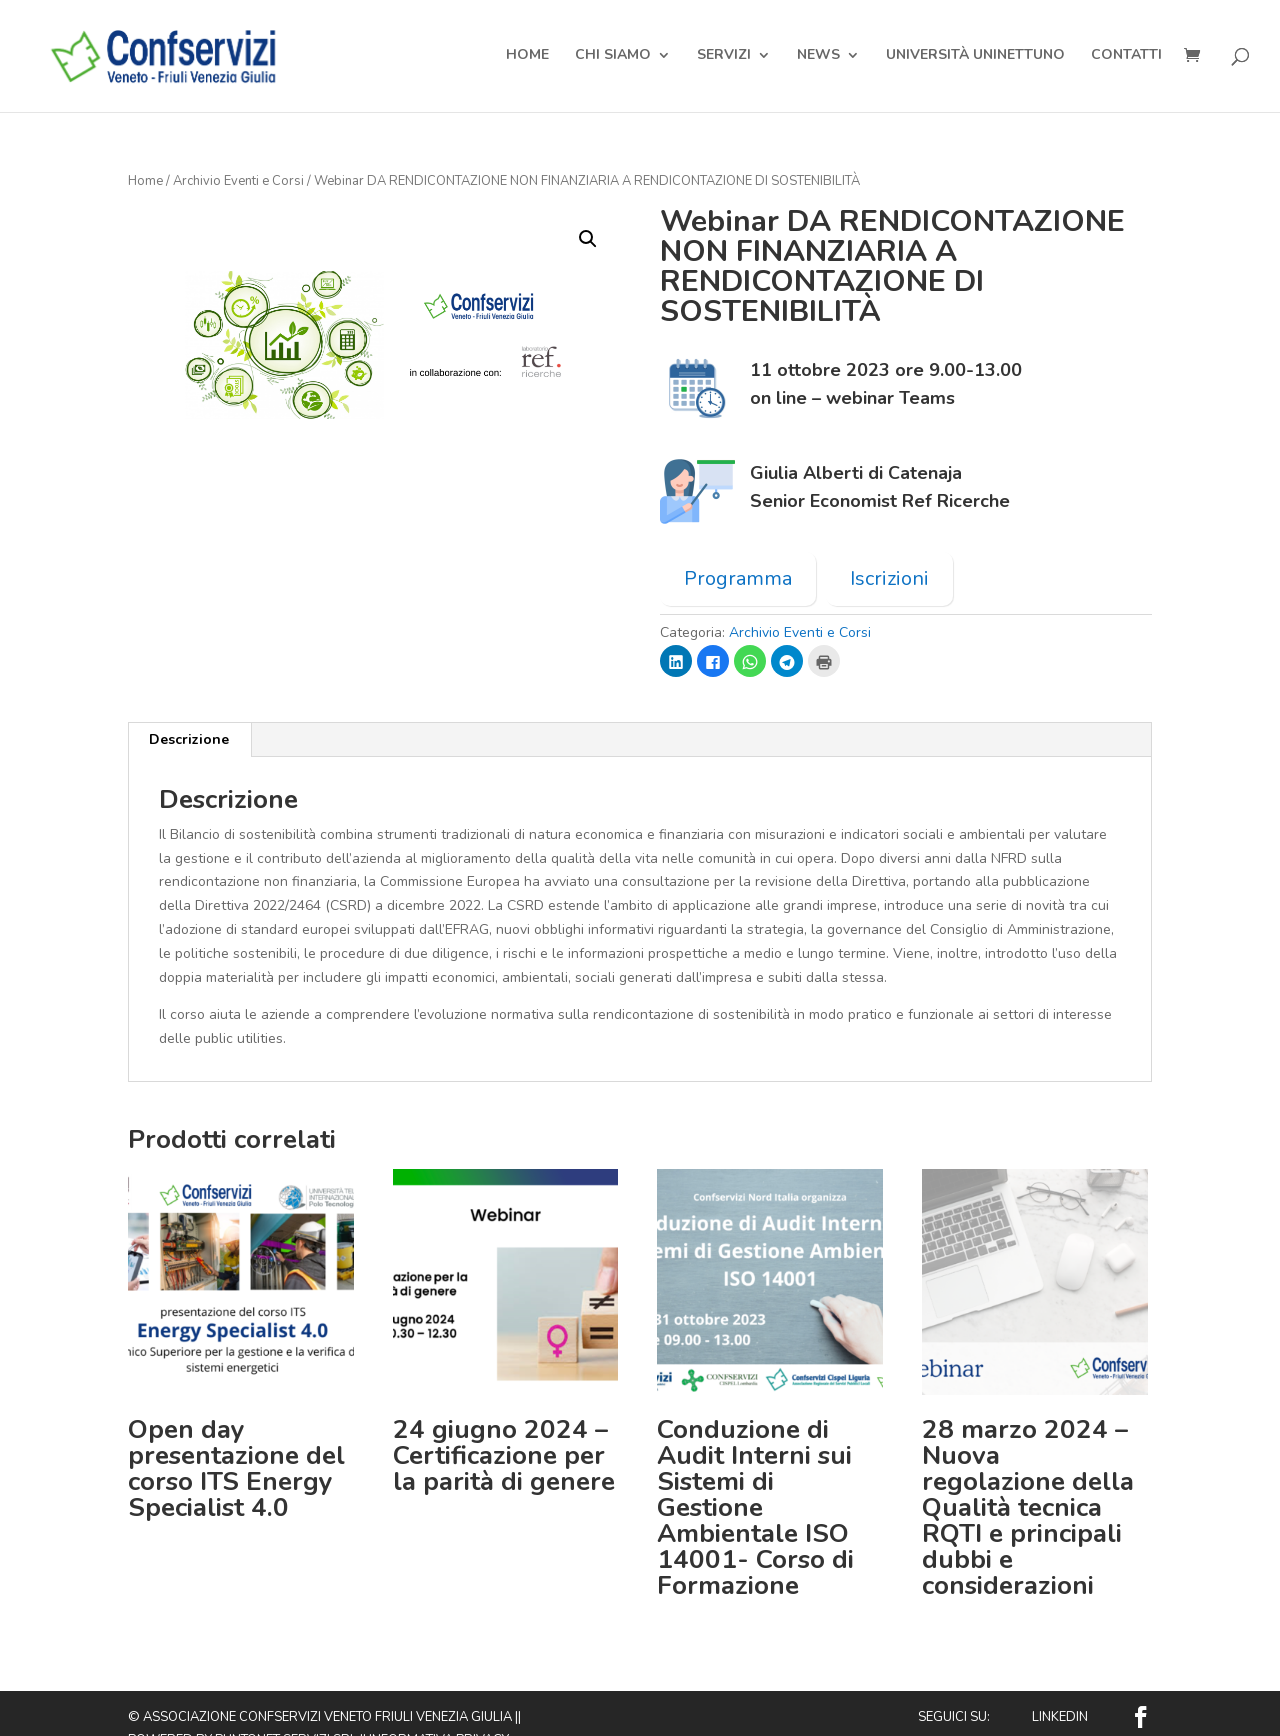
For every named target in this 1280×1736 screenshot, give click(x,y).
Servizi (724, 58)
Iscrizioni (889, 546)
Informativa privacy (439, 1708)
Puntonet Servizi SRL (286, 1708)
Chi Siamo (613, 58)
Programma (738, 546)
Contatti (1126, 58)
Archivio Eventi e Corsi (238, 149)
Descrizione (189, 707)
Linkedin (1060, 1685)
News (818, 58)
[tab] (189, 708)
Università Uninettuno (975, 58)
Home (527, 58)
